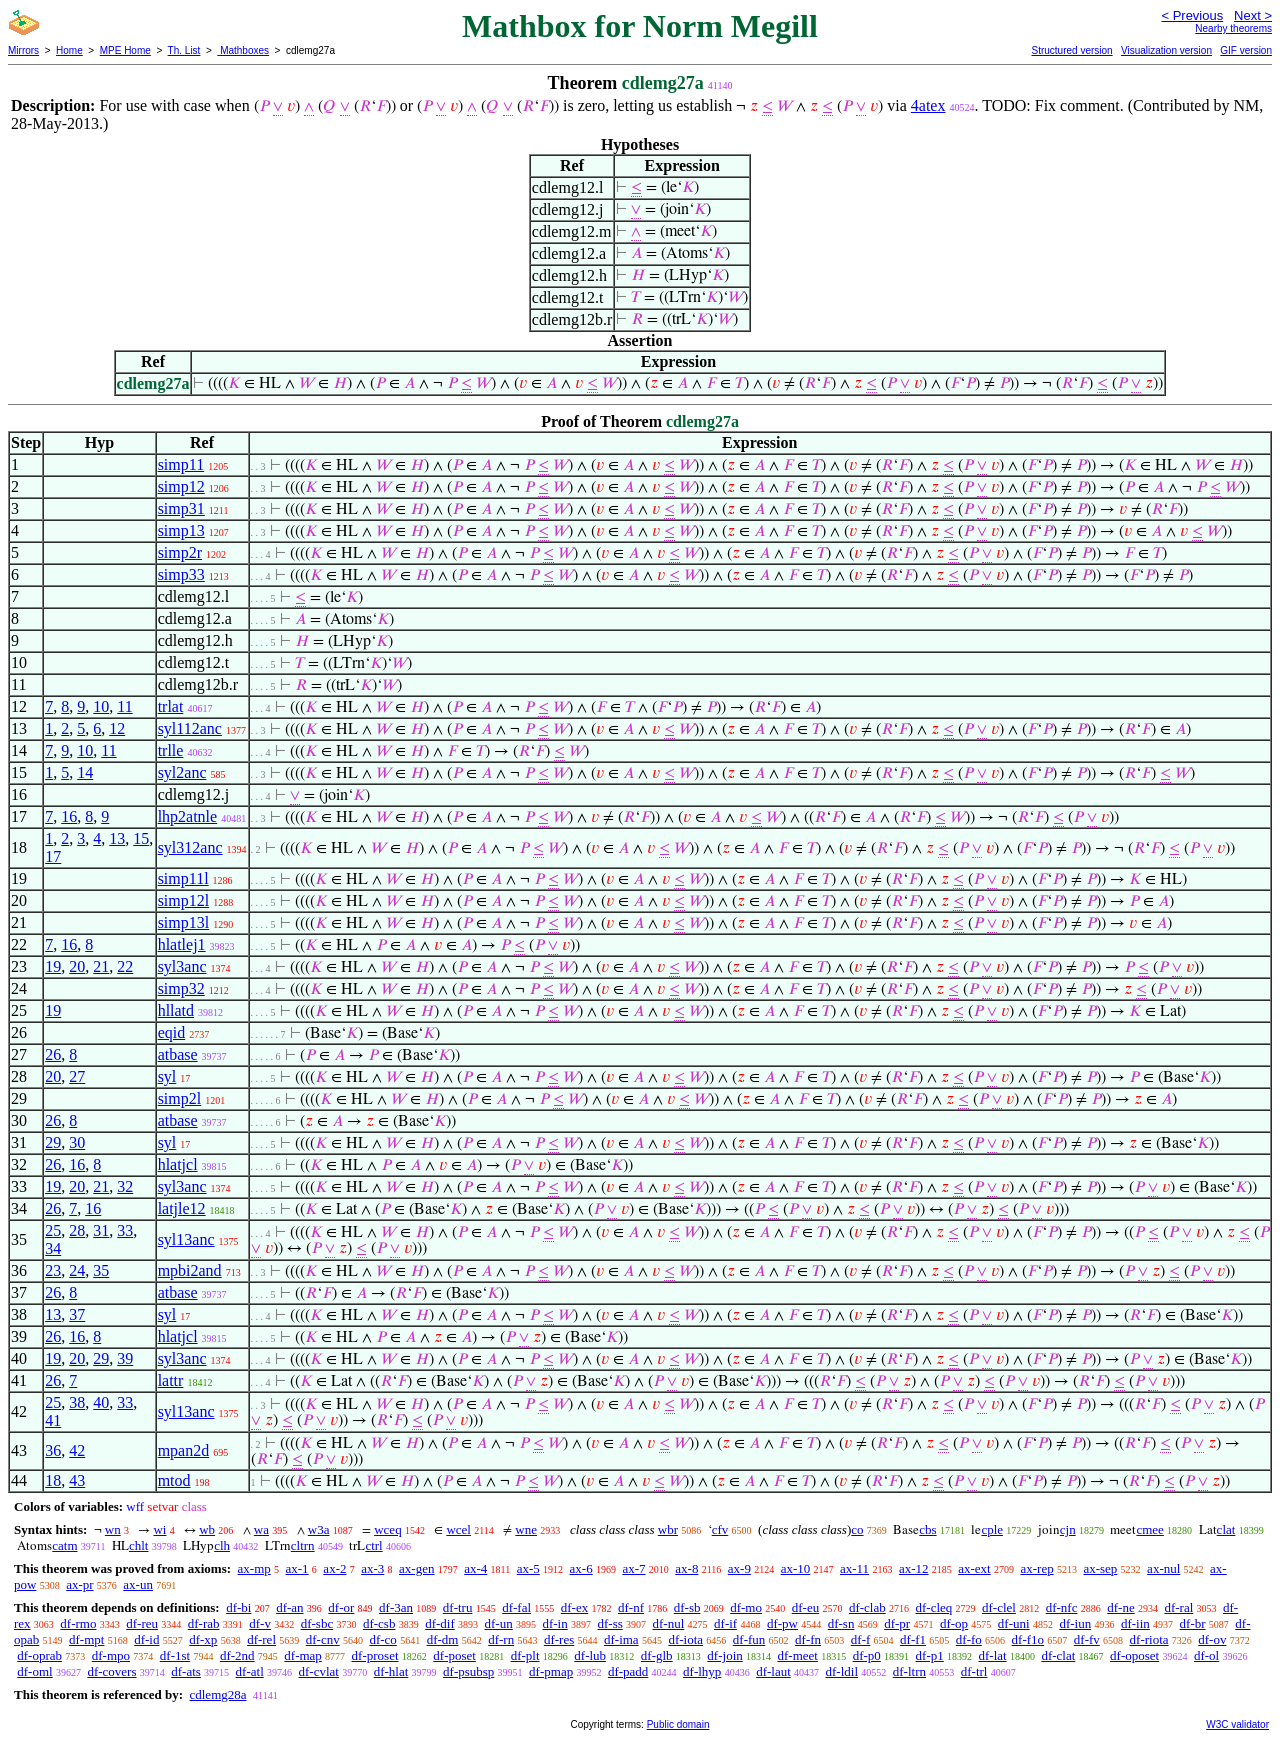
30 (77, 1142)
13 (117, 838)
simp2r (180, 552)
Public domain (678, 1724)
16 (69, 816)
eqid (172, 1032)
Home (69, 50)
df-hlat (391, 1671)
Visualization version (1166, 50)
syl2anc (182, 772)
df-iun (1075, 1623)
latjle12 (182, 1208)
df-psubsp (468, 1671)
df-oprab (39, 1655)
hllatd (176, 1010)
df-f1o (1028, 1639)
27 (77, 1076)
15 (141, 838)
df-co (382, 1639)
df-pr (897, 1623)
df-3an (396, 1607)
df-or (341, 1607)
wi (159, 1529)
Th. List (184, 50)
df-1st (175, 1655)
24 (77, 1270)
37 (77, 1314)
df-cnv (323, 1639)
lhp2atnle (188, 816)
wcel (458, 1529)
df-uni (1014, 1623)
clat (1226, 1529)
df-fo (969, 1639)
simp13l (184, 922)
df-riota (1149, 1639)
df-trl (974, 1671)
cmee (1149, 1529)
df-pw (782, 1623)
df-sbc (317, 1623)
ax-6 (581, 1568)
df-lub (590, 1655)
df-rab (204, 1623)
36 (53, 1450)
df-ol (1206, 1655)
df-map (303, 1655)
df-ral (1178, 1607)
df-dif (440, 1623)
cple (992, 1529)
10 (101, 706)
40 (101, 1402)
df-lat (993, 1655)
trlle (171, 750)
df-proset (375, 1655)
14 (85, 772)
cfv (720, 1529)
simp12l (184, 900)
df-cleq (933, 1607)
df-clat (1058, 1655)
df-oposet (1134, 1655)
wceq (387, 1529)
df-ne (1120, 1607)
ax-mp (254, 1568)
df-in (554, 1623)
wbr (668, 1529)
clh (222, 1545)
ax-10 (796, 1568)
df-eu (805, 1607)
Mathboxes (243, 50)
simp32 (181, 988)
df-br (1193, 1623)
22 (125, 966)
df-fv (1087, 1639)
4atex (928, 105)
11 (124, 706)
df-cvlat (319, 1671)
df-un (499, 1623)
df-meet (798, 1655)
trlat (171, 706)
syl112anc (190, 728)
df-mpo (111, 1655)
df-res (559, 1639)
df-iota (685, 1639)
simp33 (181, 574)
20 (77, 966)
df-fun (749, 1639)
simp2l (180, 1098)
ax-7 (633, 1568)
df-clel (999, 1607)
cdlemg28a (217, 1694)
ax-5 (528, 1568)
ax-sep (1100, 1568)
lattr (171, 1380)
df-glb (657, 1655)
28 (77, 1230)
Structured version (1071, 50)
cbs (927, 1529)
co (857, 1529)
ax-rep (1036, 1568)
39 (125, 1358)
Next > (1253, 15)
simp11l (183, 878)
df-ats (186, 1671)
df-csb (379, 1623)
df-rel (261, 1639)
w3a (319, 1529)
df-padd (628, 1671)
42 (77, 1450)
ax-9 (739, 1568)
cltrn (303, 1545)
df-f (861, 1639)
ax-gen (416, 1568)
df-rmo (78, 1623)
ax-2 (334, 1568)
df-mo (746, 1607)
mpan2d (184, 1450)
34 (53, 1248)
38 (77, 1402)
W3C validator (1237, 1724)
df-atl (250, 1671)
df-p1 (930, 1655)
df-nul (669, 1623)
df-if (725, 1623)
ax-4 (475, 1568)
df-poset (454, 1655)
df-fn (808, 1639)
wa (261, 1529)
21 (101, 966)
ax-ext (974, 1568)
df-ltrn (909, 1671)
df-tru (458, 1607)
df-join (724, 1655)
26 (53, 1054)
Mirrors (23, 50)
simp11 (181, 464)
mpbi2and (190, 1270)
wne (526, 1529)
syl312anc (190, 847)
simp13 (181, 530)
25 (53, 1230)
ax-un (138, 1584)
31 (101, 1230)
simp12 (181, 486)
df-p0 (867, 1655)
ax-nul (1163, 1568)
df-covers (111, 1671)
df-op (954, 1623)
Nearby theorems (1233, 28)
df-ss (609, 1623)
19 (53, 966)
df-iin (1135, 1623)
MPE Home (125, 50)
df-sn (841, 1623)
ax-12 (914, 1568)
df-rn (501, 1639)
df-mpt (86, 1639)
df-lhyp (702, 1671)
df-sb (687, 1607)
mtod (174, 1480)
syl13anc (186, 1239)
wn (113, 1529)
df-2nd (237, 1655)
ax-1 (297, 1568)
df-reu (142, 1623)
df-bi (238, 1607)
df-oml (34, 1671)
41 (53, 1420)
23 (53, 1270)
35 (101, 1270)
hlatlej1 (182, 944)
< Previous (1192, 15)
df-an (289, 1607)
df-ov (1212, 1639)
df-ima (621, 1639)
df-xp (203, 1639)
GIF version (1246, 50)
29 (53, 1142)
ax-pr (79, 1584)
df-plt (525, 1655)
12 (117, 728)
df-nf (631, 1607)
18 (53, 1480)
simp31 (181, 508)
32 (125, 1186)
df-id (146, 1639)
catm (64, 1545)
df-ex (574, 1607)
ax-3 (372, 1568)
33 (125, 1230)
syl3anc (182, 966)
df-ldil (842, 1671)
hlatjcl (178, 1164)
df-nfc (1062, 1607)
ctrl (373, 1545)
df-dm (443, 1639)
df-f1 (913, 1639)
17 (53, 856)
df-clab (867, 1607)
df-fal (516, 1607)
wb (207, 1529)
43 (77, 1480)
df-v (260, 1623)
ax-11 (854, 1568)
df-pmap (551, 1671)
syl (167, 1076)
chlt (139, 1545)
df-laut (773, 1671)
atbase (178, 1054)
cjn (1068, 1529)
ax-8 (686, 1568)
